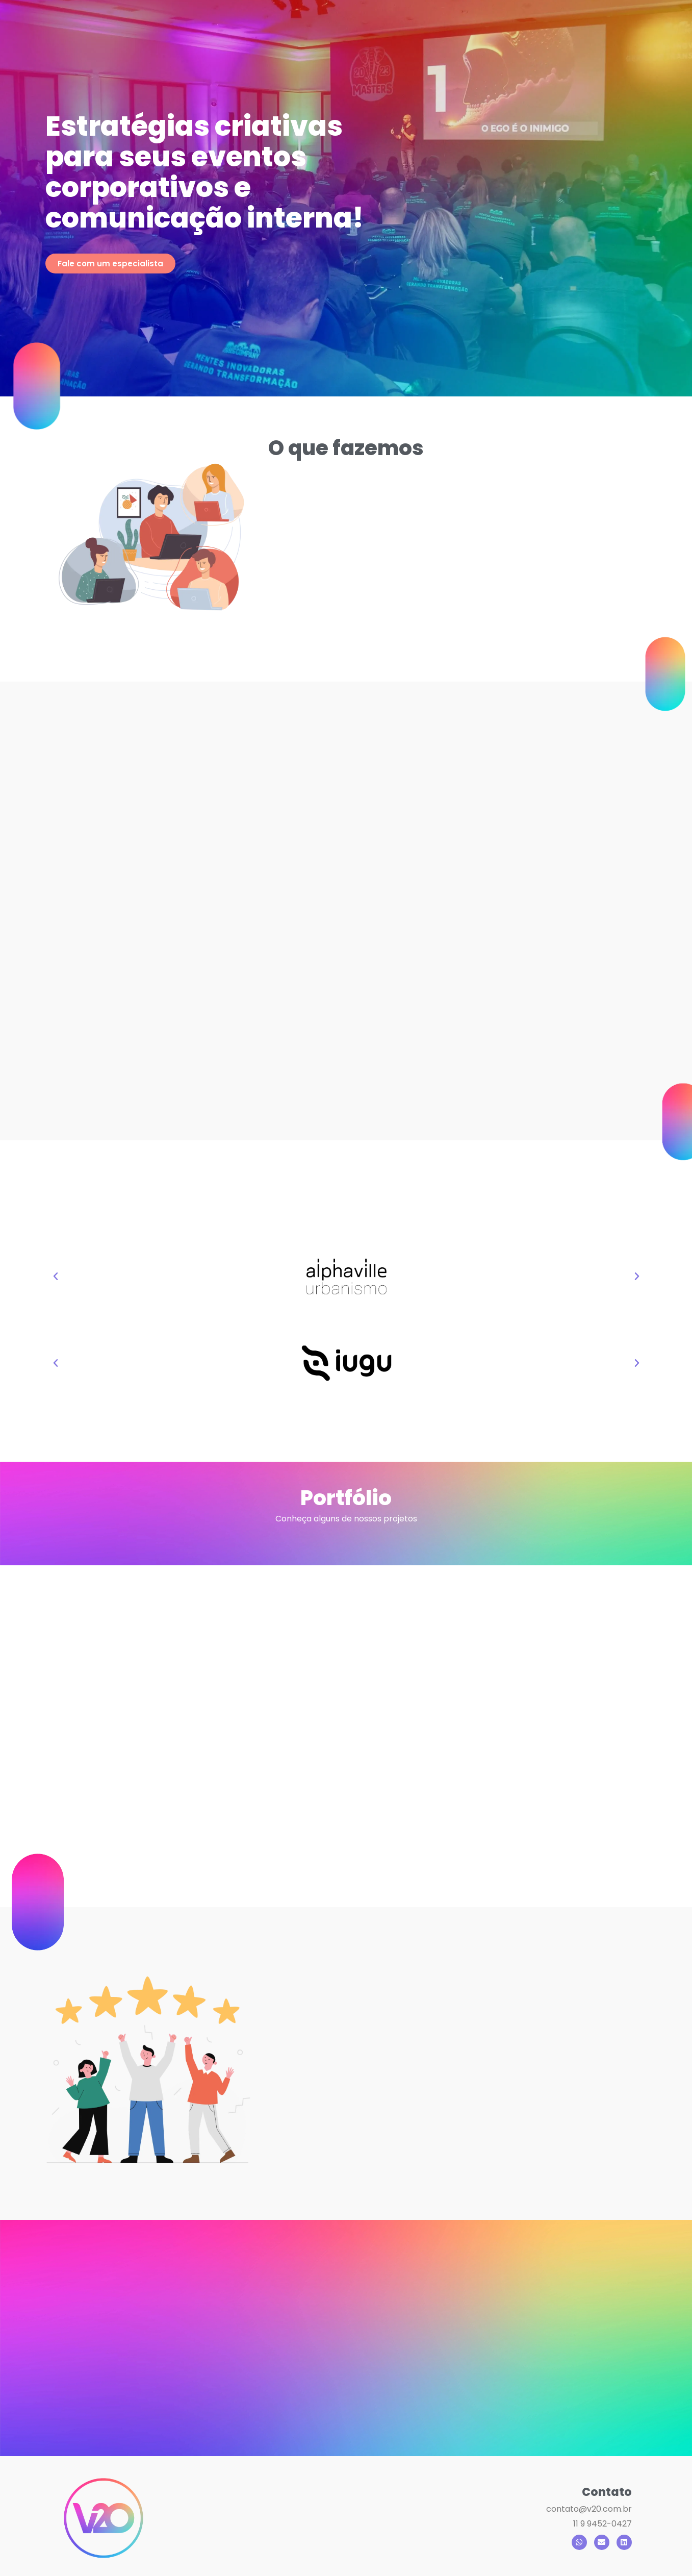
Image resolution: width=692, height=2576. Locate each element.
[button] (55, 1276)
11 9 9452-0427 (602, 2524)
